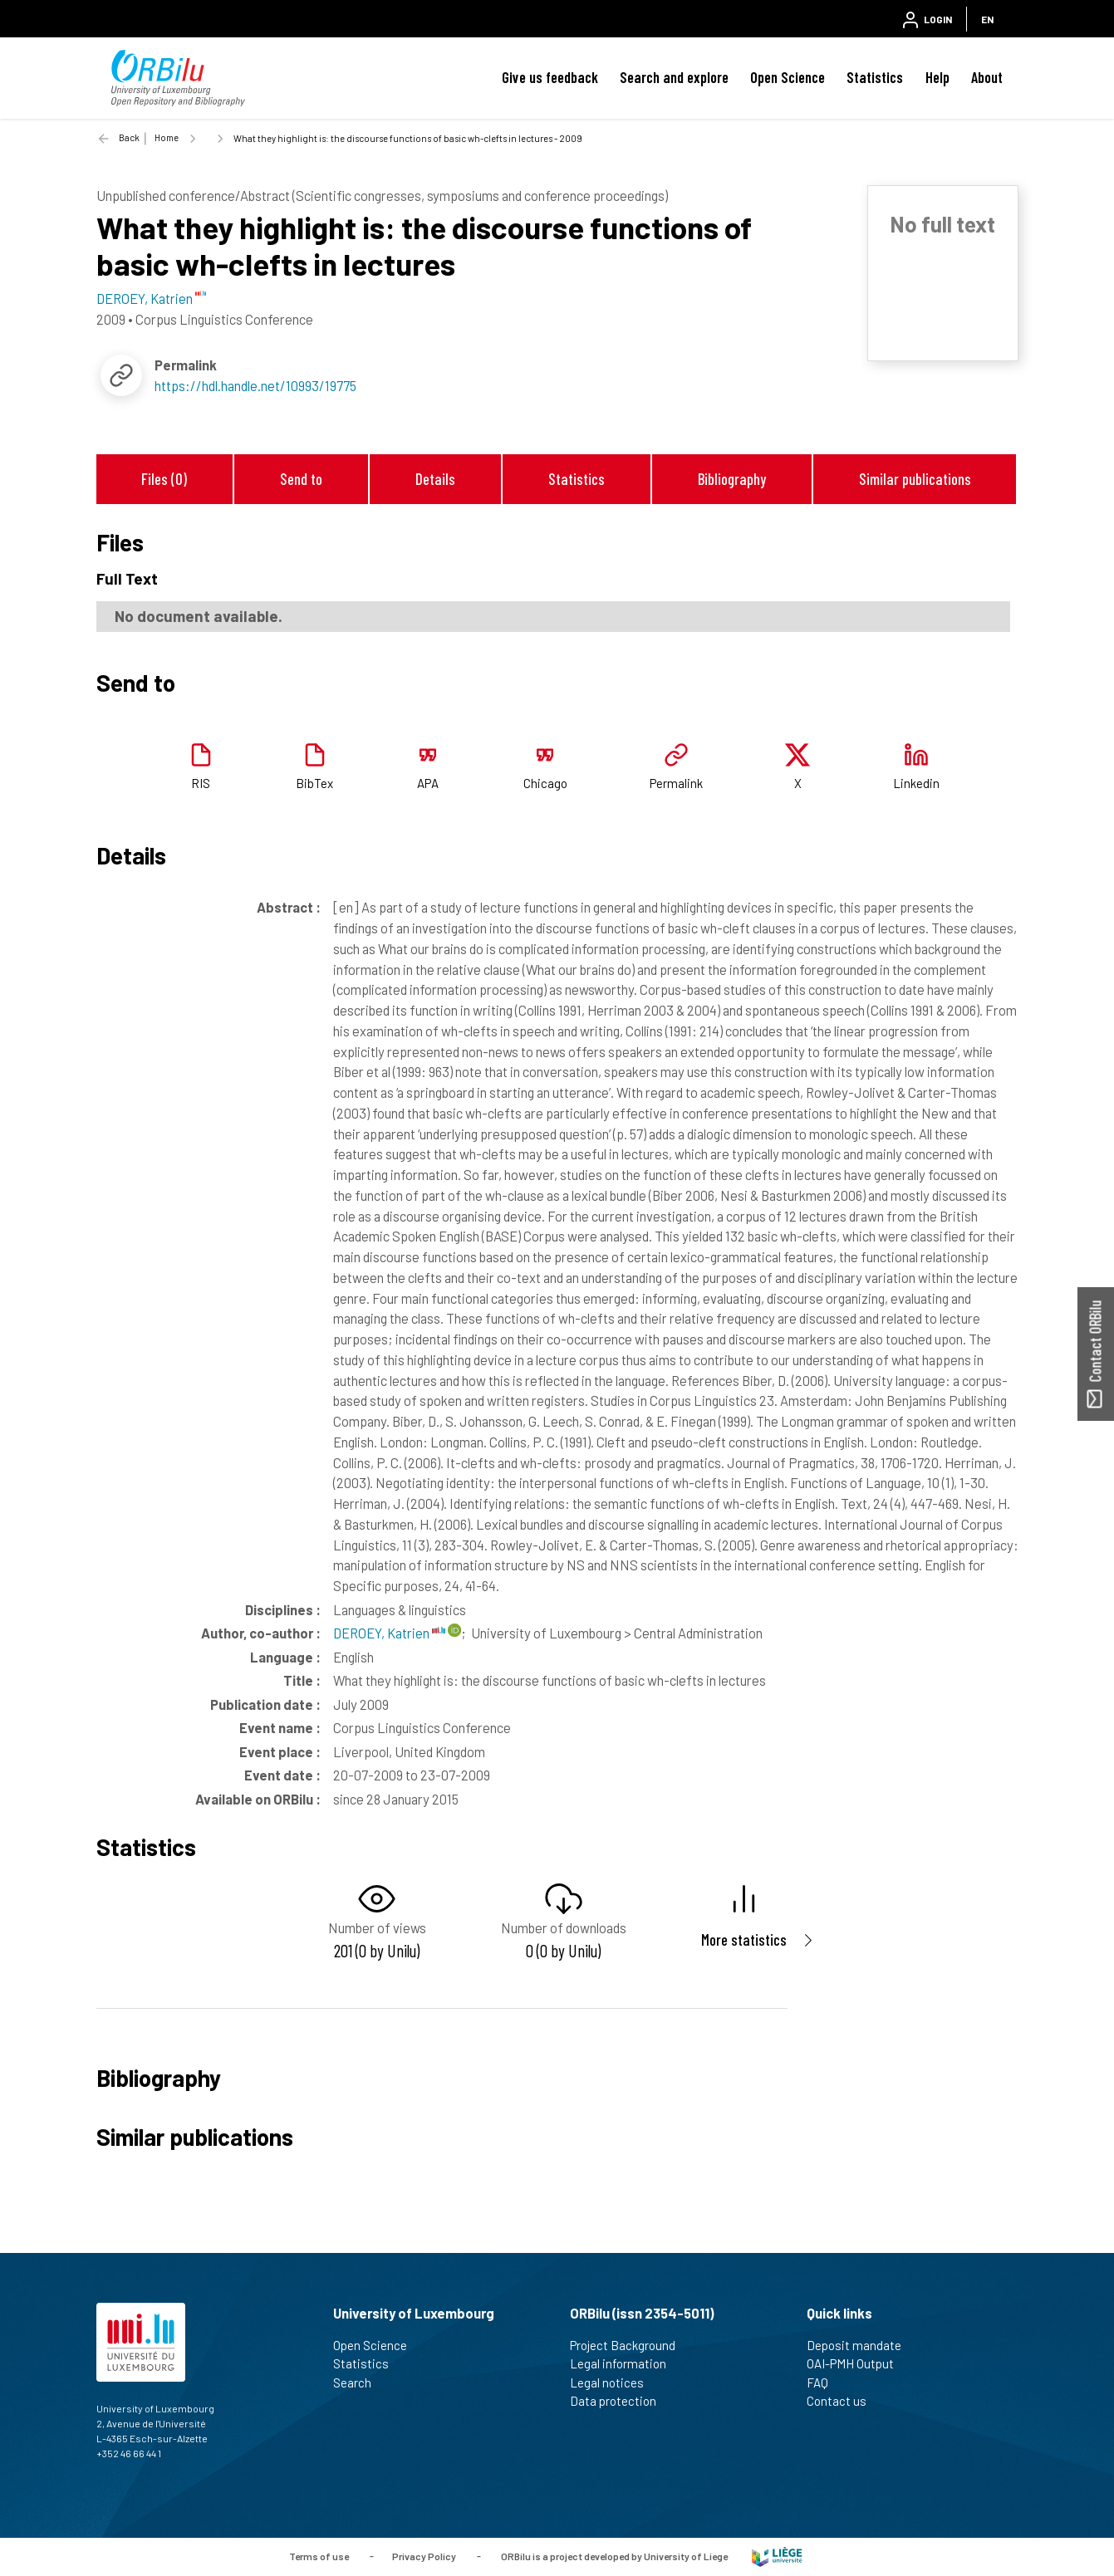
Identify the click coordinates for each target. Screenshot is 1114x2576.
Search (359, 2382)
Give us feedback (550, 77)
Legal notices (614, 2382)
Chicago (545, 783)
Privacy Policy (424, 2555)
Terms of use (319, 2555)
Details (435, 478)
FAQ (824, 2382)
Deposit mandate (861, 2345)
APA (428, 783)
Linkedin (916, 783)
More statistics (744, 1939)
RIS (200, 783)
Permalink (676, 783)
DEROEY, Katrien (389, 1632)
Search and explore (674, 77)
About (987, 77)
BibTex (314, 783)
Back (129, 137)
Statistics (875, 77)
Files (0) (164, 478)
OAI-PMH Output (857, 2363)
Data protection (620, 2400)
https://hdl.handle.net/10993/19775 (255, 385)
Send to (301, 478)
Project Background (630, 2345)
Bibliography (732, 478)
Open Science (787, 77)
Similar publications (915, 478)
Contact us (844, 2400)
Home (167, 137)
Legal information (625, 2363)
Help (937, 77)
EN (987, 19)
